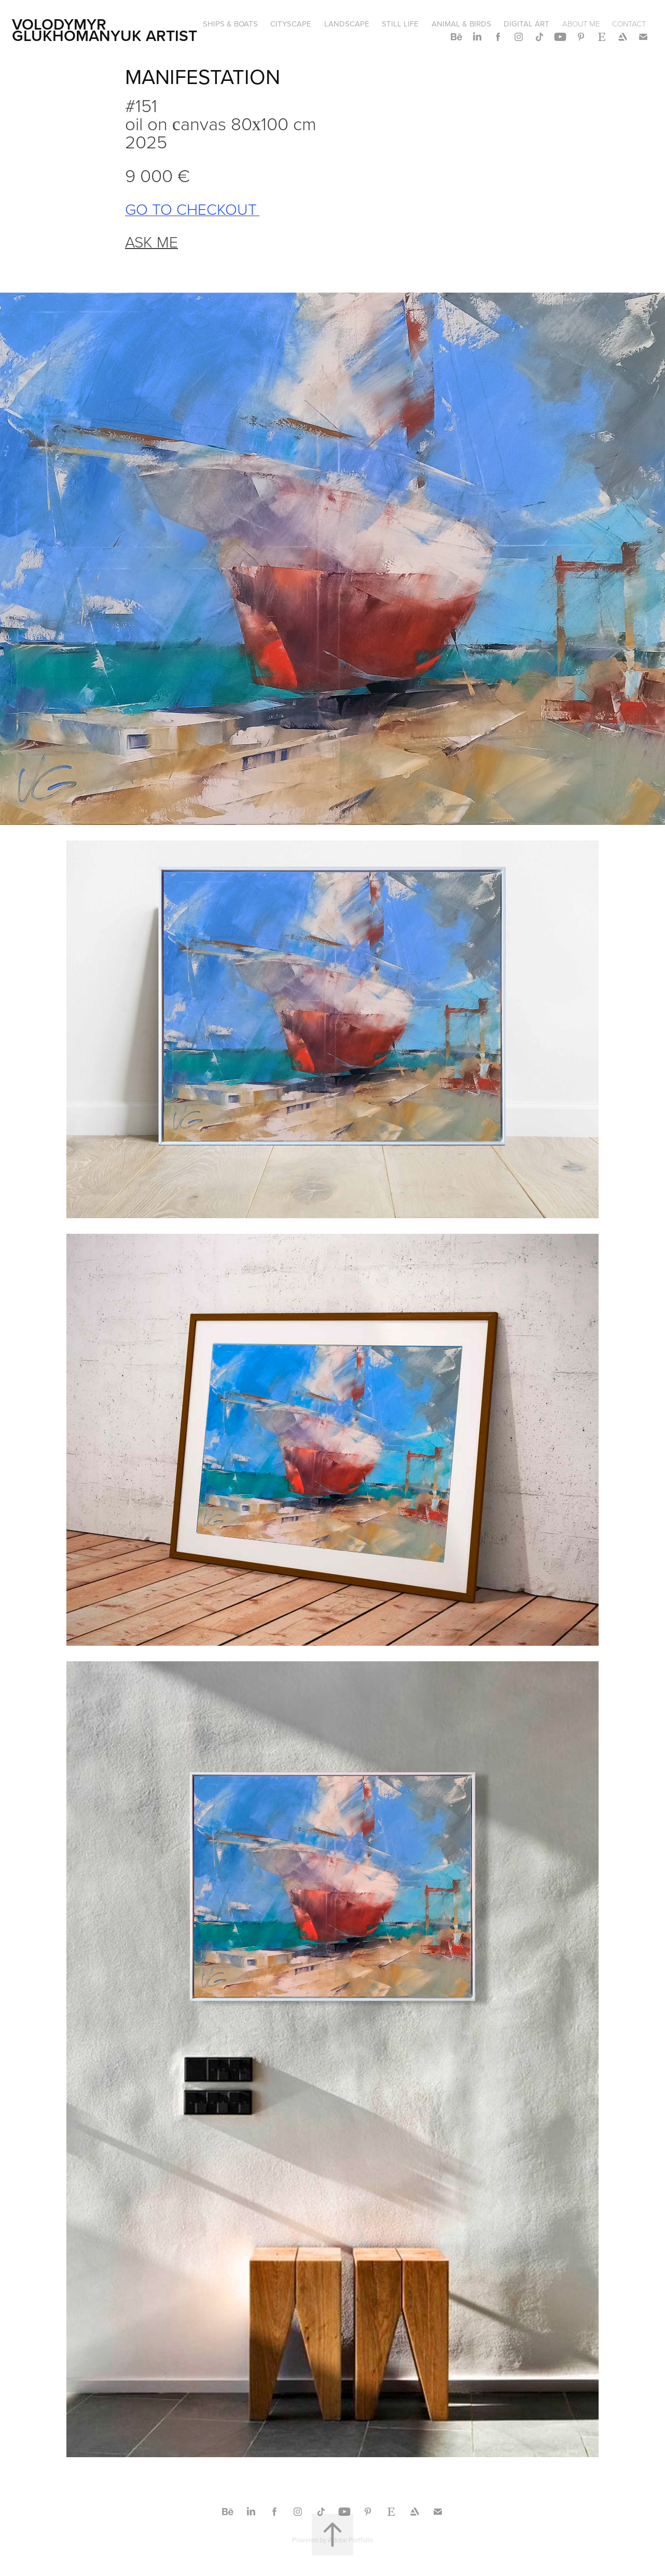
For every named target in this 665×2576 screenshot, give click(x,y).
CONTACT (629, 23)
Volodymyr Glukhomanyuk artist (104, 30)
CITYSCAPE (290, 23)
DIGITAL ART (526, 23)
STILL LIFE (400, 23)
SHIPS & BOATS (230, 23)
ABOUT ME (581, 23)
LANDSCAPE (346, 23)
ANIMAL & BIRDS (461, 23)
